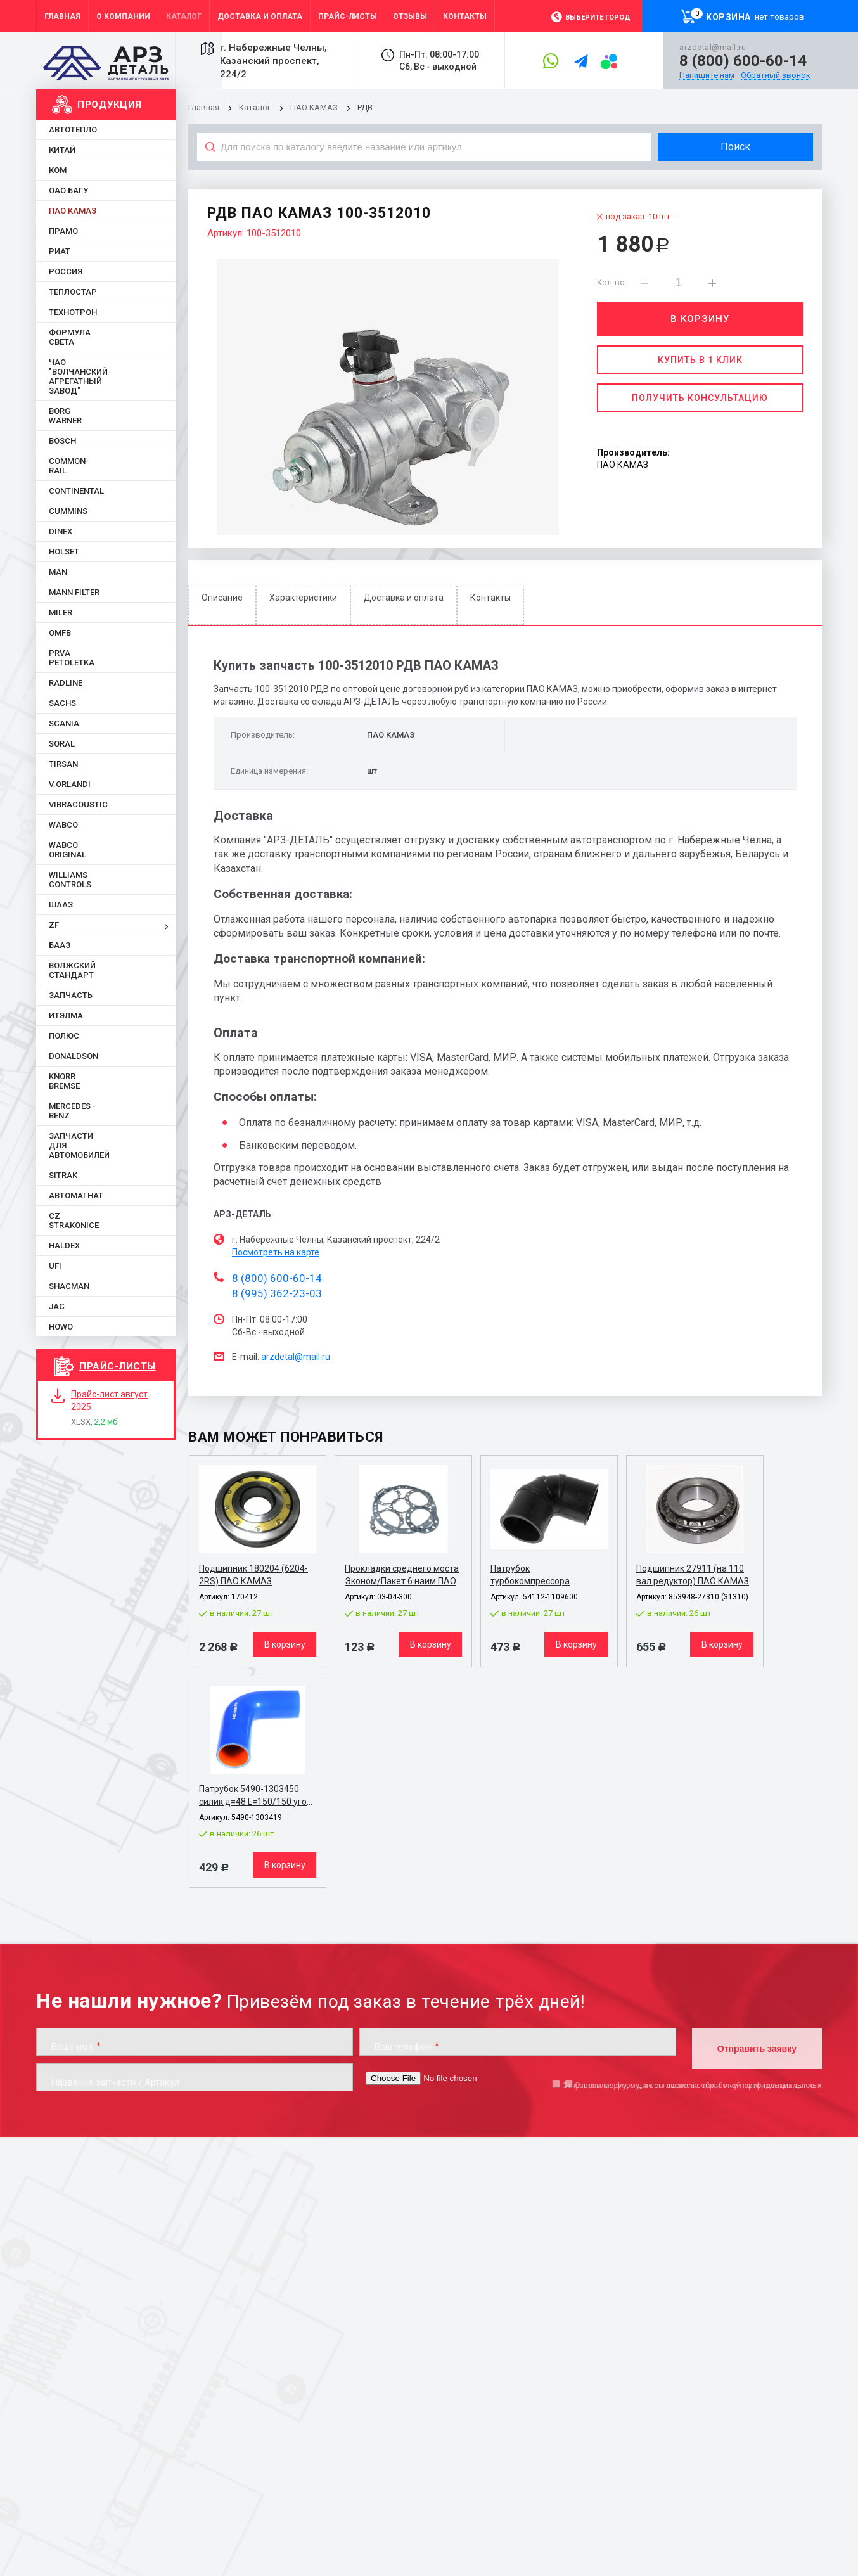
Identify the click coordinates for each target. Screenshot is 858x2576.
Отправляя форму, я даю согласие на (692, 2085)
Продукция (109, 104)
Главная (203, 107)
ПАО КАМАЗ (314, 107)
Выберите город (598, 17)
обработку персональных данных (761, 2085)
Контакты (490, 598)
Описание (222, 598)
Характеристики (303, 598)
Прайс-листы (117, 1366)
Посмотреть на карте (275, 1252)
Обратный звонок (775, 75)
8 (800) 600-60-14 (743, 61)
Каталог (255, 107)
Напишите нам (706, 75)
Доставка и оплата (404, 598)
